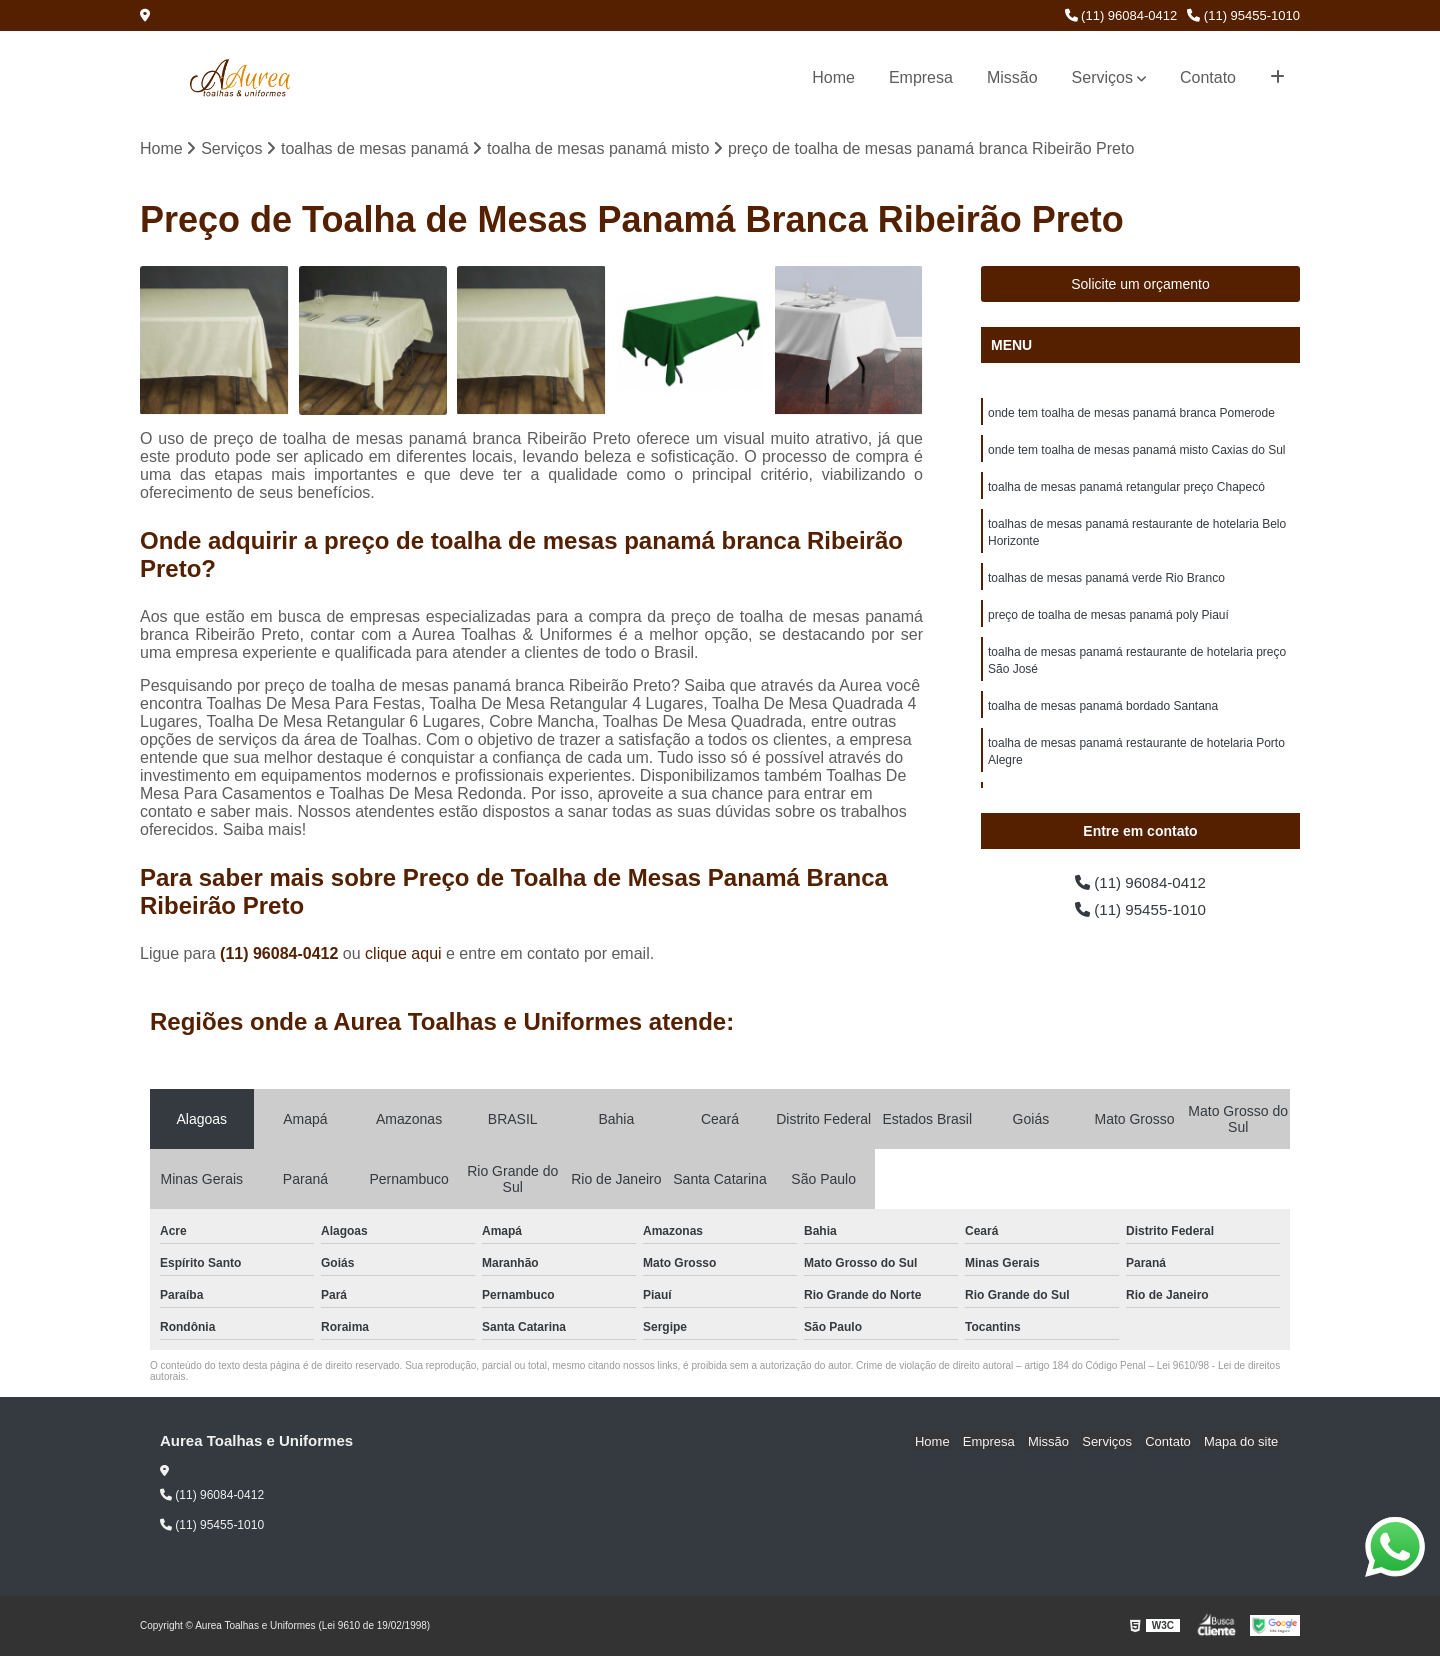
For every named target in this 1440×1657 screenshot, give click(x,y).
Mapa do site (1242, 1441)
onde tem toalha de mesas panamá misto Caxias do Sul (1137, 452)
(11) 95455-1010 (1243, 15)
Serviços (1102, 77)
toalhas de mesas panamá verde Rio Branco (1106, 584)
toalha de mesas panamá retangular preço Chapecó (1126, 490)
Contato (1208, 77)
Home (833, 77)
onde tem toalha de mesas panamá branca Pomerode (1131, 414)
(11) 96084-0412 (1121, 15)
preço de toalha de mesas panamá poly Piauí (1108, 622)
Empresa (921, 77)
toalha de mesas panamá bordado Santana (1103, 716)
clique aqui (403, 953)
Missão (1012, 77)
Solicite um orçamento (1140, 285)
